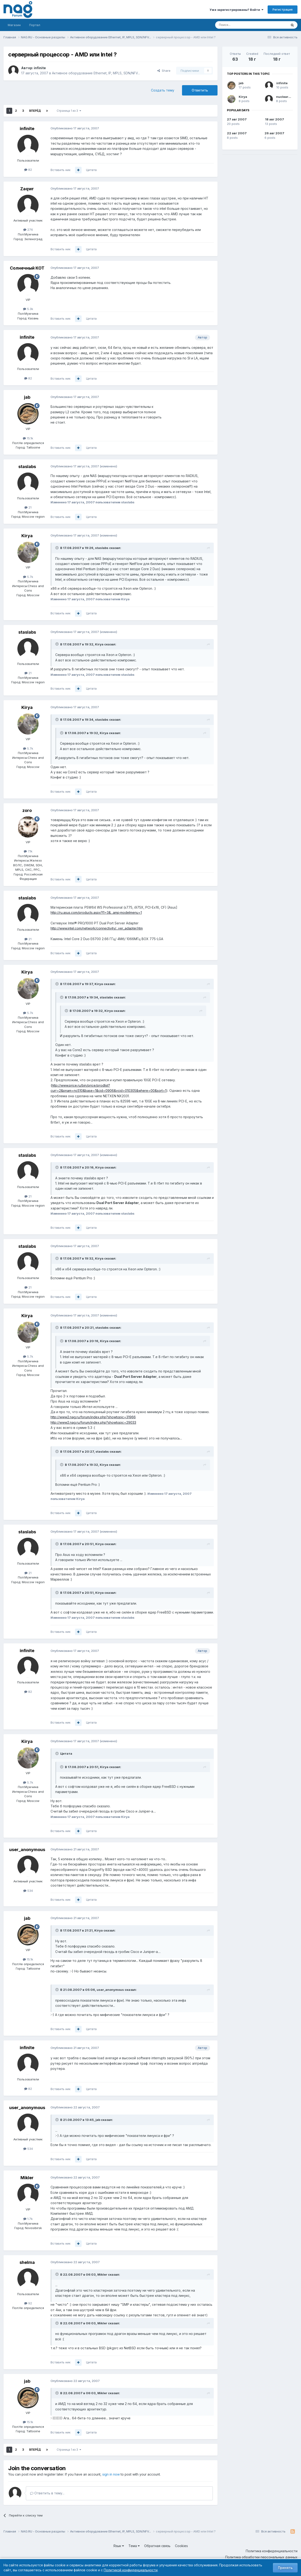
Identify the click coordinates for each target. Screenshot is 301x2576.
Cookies (181, 2546)
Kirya (27, 535)
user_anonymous (27, 1849)
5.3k (28, 309)
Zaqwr (27, 188)
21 (28, 507)
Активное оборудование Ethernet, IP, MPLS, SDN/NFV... (96, 73)
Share (163, 70)
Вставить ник (61, 170)
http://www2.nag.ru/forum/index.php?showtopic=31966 (93, 1417)
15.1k (28, 438)
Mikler (27, 2177)
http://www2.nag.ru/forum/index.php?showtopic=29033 (93, 1422)
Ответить (200, 90)
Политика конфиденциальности (271, 2551)
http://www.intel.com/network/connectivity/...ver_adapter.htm (97, 928)
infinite (40, 68)
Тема (134, 2546)
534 (28, 1890)
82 (28, 169)
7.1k (28, 851)
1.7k (28, 2219)
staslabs (27, 466)
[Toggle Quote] (57, 548)
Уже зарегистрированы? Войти (236, 10)
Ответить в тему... (47, 2493)
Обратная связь (157, 2546)
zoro (27, 810)
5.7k (28, 577)
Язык (118, 2546)
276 (28, 229)
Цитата (91, 170)
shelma (27, 2262)
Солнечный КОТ (27, 268)
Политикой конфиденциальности (131, 2570)
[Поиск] (238, 25)
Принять (285, 2568)
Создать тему (162, 90)
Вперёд (35, 110)
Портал (34, 25)
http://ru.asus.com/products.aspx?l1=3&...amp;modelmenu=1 (96, 912)
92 (28, 2303)
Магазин (14, 25)
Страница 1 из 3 (69, 110)
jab (27, 397)
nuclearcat (284, 97)
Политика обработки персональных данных (261, 2557)
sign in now (111, 2474)
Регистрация (283, 9)
